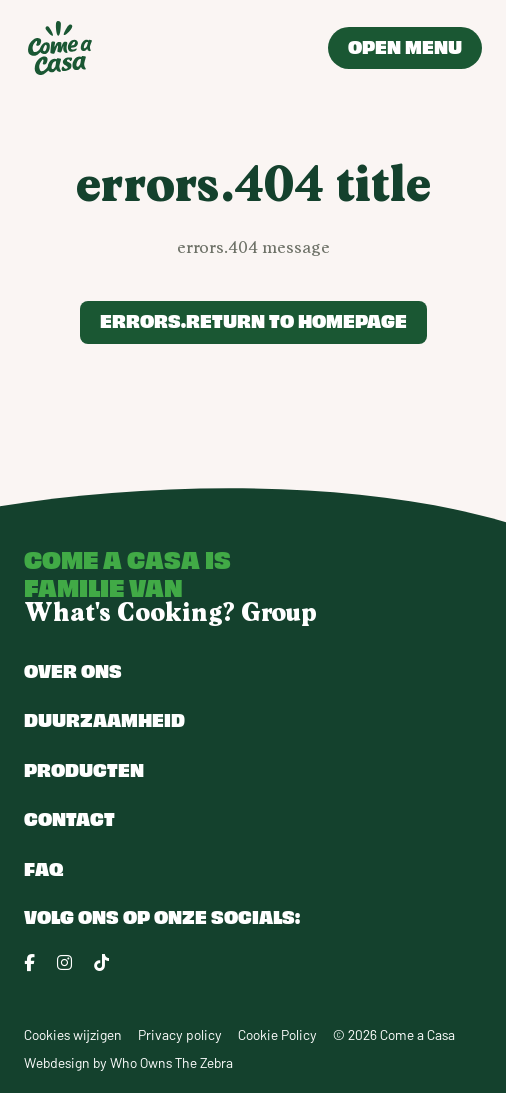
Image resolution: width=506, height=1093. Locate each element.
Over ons (73, 670)
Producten (84, 769)
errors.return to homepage (253, 320)
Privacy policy (180, 1034)
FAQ (43, 868)
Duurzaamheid (104, 719)
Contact (69, 818)
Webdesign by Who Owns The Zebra (128, 1062)
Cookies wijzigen (73, 1034)
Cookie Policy (277, 1034)
